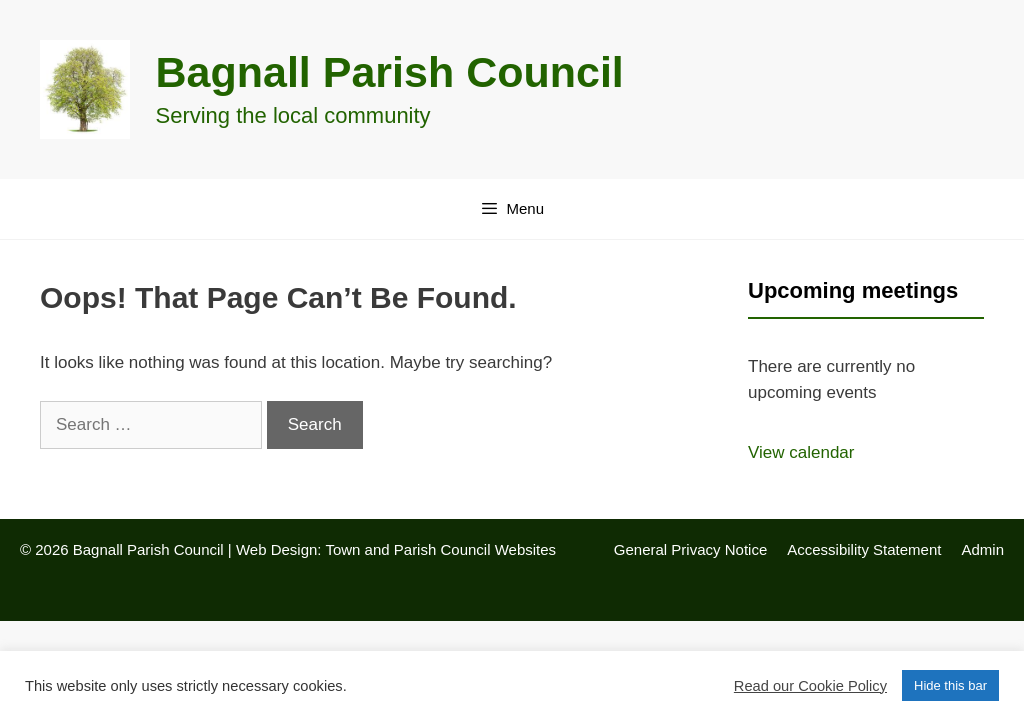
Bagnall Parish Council (390, 72)
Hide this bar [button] (950, 685)
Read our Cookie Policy (810, 686)
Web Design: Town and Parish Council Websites (396, 549)
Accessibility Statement (864, 549)
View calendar (801, 452)
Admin (982, 549)
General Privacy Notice (690, 549)
